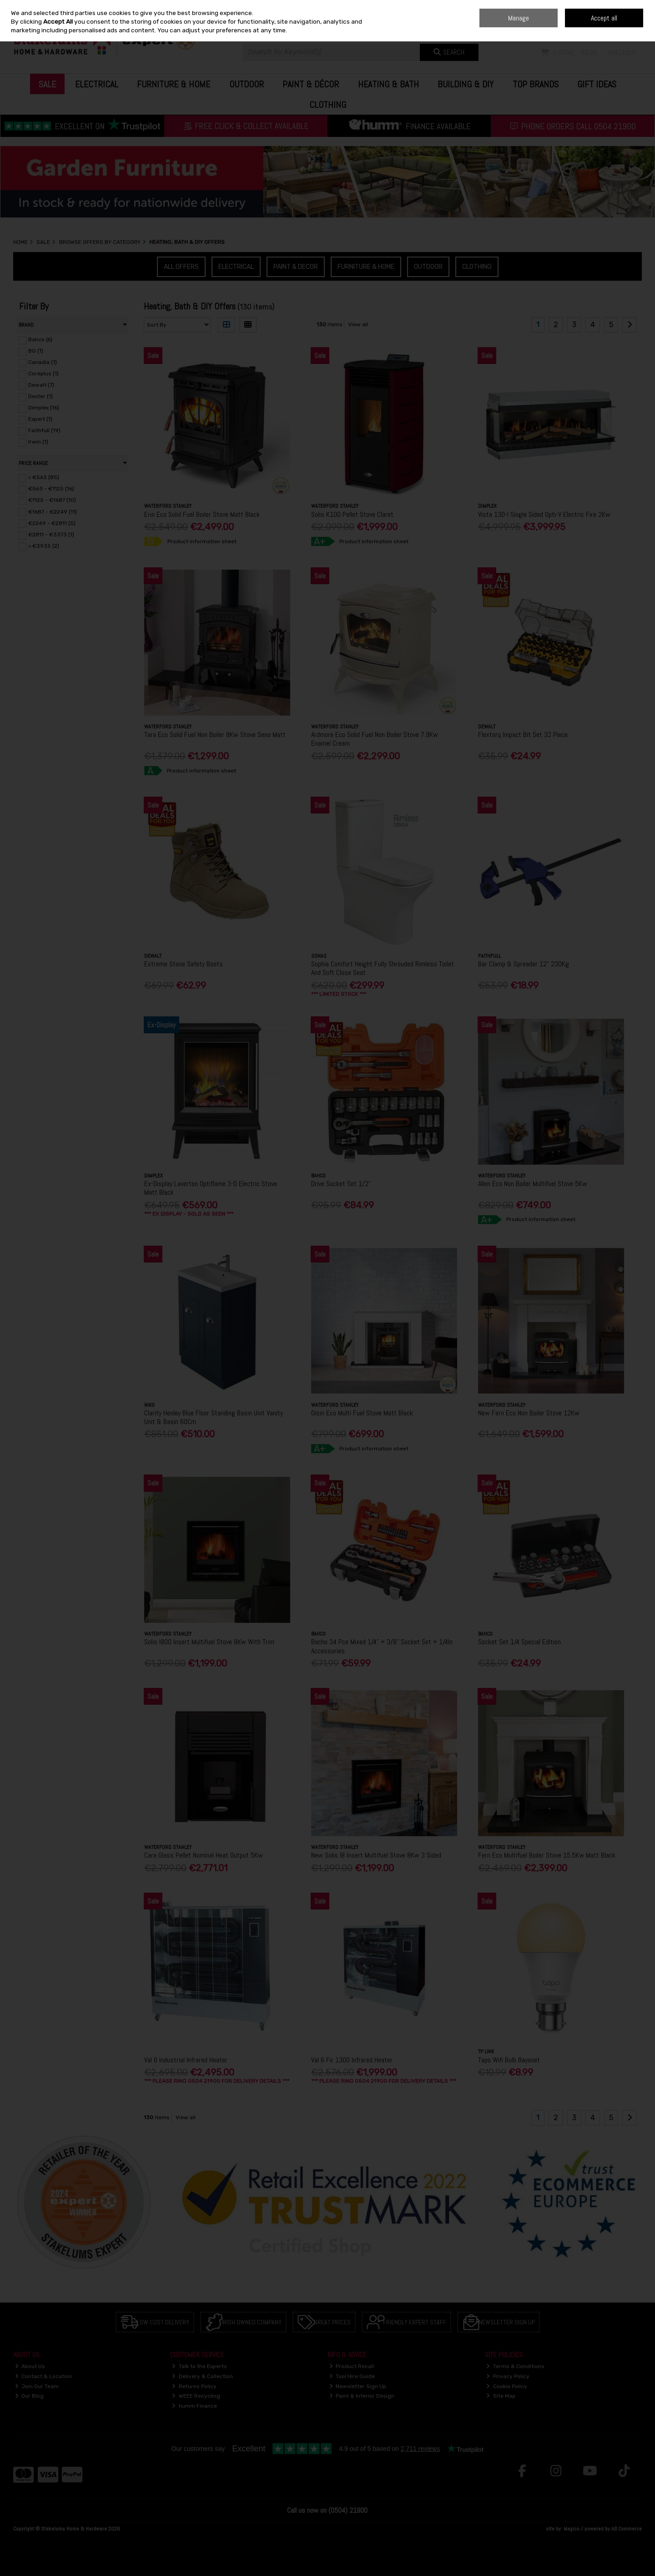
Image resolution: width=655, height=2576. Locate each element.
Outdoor (246, 84)
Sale (47, 84)
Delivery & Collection (202, 2376)
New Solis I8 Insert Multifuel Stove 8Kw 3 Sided (376, 1855)
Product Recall (351, 2366)
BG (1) (35, 351)
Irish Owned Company (252, 2322)
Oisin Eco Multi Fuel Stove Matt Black (362, 1413)
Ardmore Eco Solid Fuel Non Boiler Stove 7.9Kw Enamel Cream (374, 739)
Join (636, 27)
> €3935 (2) (43, 546)
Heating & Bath (388, 84)
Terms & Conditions (515, 2366)
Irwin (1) (38, 442)
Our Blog (29, 2396)
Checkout (622, 52)
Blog (575, 7)
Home (556, 7)
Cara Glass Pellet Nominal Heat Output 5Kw (203, 1855)
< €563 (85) (43, 477)
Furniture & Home (173, 84)
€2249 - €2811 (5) (52, 523)
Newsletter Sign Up (507, 2322)
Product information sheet (202, 541)
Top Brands (536, 84)
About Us (30, 2366)
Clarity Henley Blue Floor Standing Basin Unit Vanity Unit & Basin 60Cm (213, 1417)
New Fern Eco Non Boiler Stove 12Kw (528, 1413)
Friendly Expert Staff (414, 2322)
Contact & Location (43, 2376)
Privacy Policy (507, 2376)
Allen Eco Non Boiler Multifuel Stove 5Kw (532, 1183)
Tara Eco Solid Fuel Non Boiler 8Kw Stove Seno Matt (215, 734)
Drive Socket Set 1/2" (341, 1183)
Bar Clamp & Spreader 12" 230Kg (523, 964)
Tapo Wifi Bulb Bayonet (509, 2060)
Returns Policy (194, 2386)
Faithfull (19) (44, 430)
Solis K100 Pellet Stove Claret (352, 514)
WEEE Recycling (196, 2396)
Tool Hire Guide (352, 2376)
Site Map (500, 2396)
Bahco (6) (40, 339)
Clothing (327, 105)
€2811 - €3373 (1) (51, 534)
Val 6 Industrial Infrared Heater (185, 2060)
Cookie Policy (506, 2386)
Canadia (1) (42, 362)
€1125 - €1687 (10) (52, 500)
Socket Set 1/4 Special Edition (519, 1642)
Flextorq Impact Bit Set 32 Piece (523, 734)
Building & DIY (466, 84)
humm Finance (194, 2406)
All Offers (181, 267)
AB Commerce (626, 2528)
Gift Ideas (596, 84)
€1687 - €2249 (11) (52, 511)
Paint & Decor (295, 267)
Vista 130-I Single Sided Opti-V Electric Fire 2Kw (544, 514)
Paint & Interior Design (362, 2396)
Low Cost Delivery (163, 2322)
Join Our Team (37, 2386)
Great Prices (332, 2322)
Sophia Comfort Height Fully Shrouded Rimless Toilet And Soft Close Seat (382, 968)
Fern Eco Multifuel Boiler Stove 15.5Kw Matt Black (546, 1855)
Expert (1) (40, 419)
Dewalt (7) (41, 385)
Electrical (96, 84)
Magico (571, 2528)
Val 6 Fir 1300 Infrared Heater (352, 2060)
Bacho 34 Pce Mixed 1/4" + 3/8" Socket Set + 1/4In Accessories (382, 1646)
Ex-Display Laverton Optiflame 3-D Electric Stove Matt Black (210, 1188)
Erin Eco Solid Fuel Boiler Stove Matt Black (202, 514)
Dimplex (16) (43, 407)
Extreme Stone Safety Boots (183, 964)
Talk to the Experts (199, 2366)
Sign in (615, 27)
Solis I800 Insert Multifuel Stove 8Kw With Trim (209, 1642)
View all (358, 324)
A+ (320, 541)
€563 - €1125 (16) (51, 488)
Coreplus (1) (43, 373)
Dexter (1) (40, 396)
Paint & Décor (310, 84)
